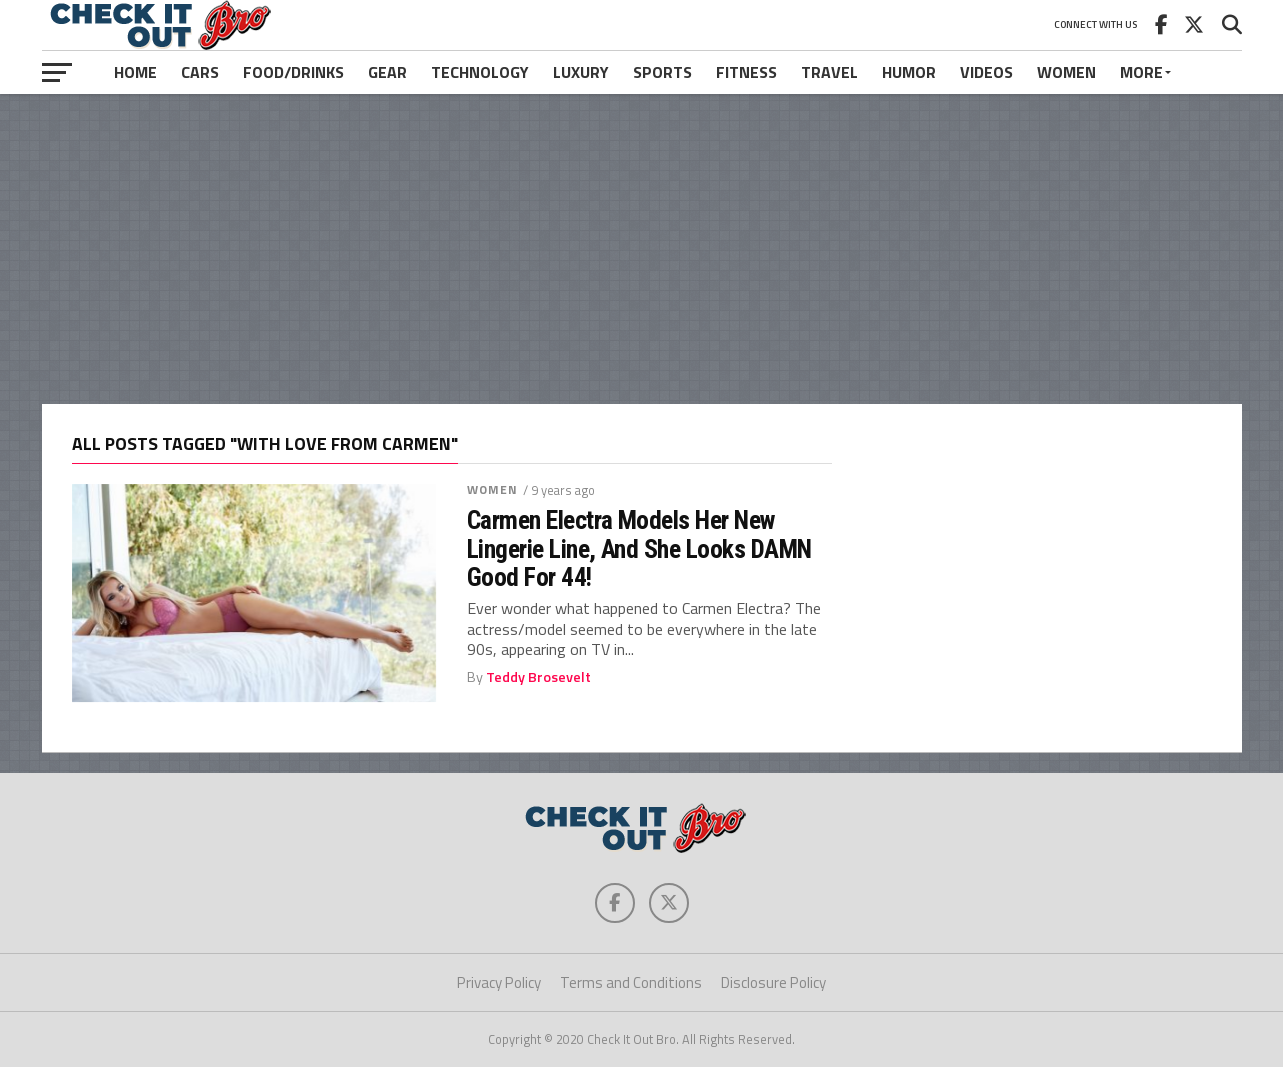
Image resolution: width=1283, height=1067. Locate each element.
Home (135, 72)
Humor (909, 72)
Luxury (581, 72)
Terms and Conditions (631, 982)
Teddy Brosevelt (538, 677)
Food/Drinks (293, 72)
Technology (480, 72)
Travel (829, 72)
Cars (200, 72)
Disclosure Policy (773, 982)
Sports (662, 72)
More (1141, 72)
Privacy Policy (499, 982)
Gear (387, 72)
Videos (986, 72)
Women (1066, 72)
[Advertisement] (642, 249)
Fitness (746, 72)
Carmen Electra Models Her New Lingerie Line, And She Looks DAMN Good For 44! (639, 548)
